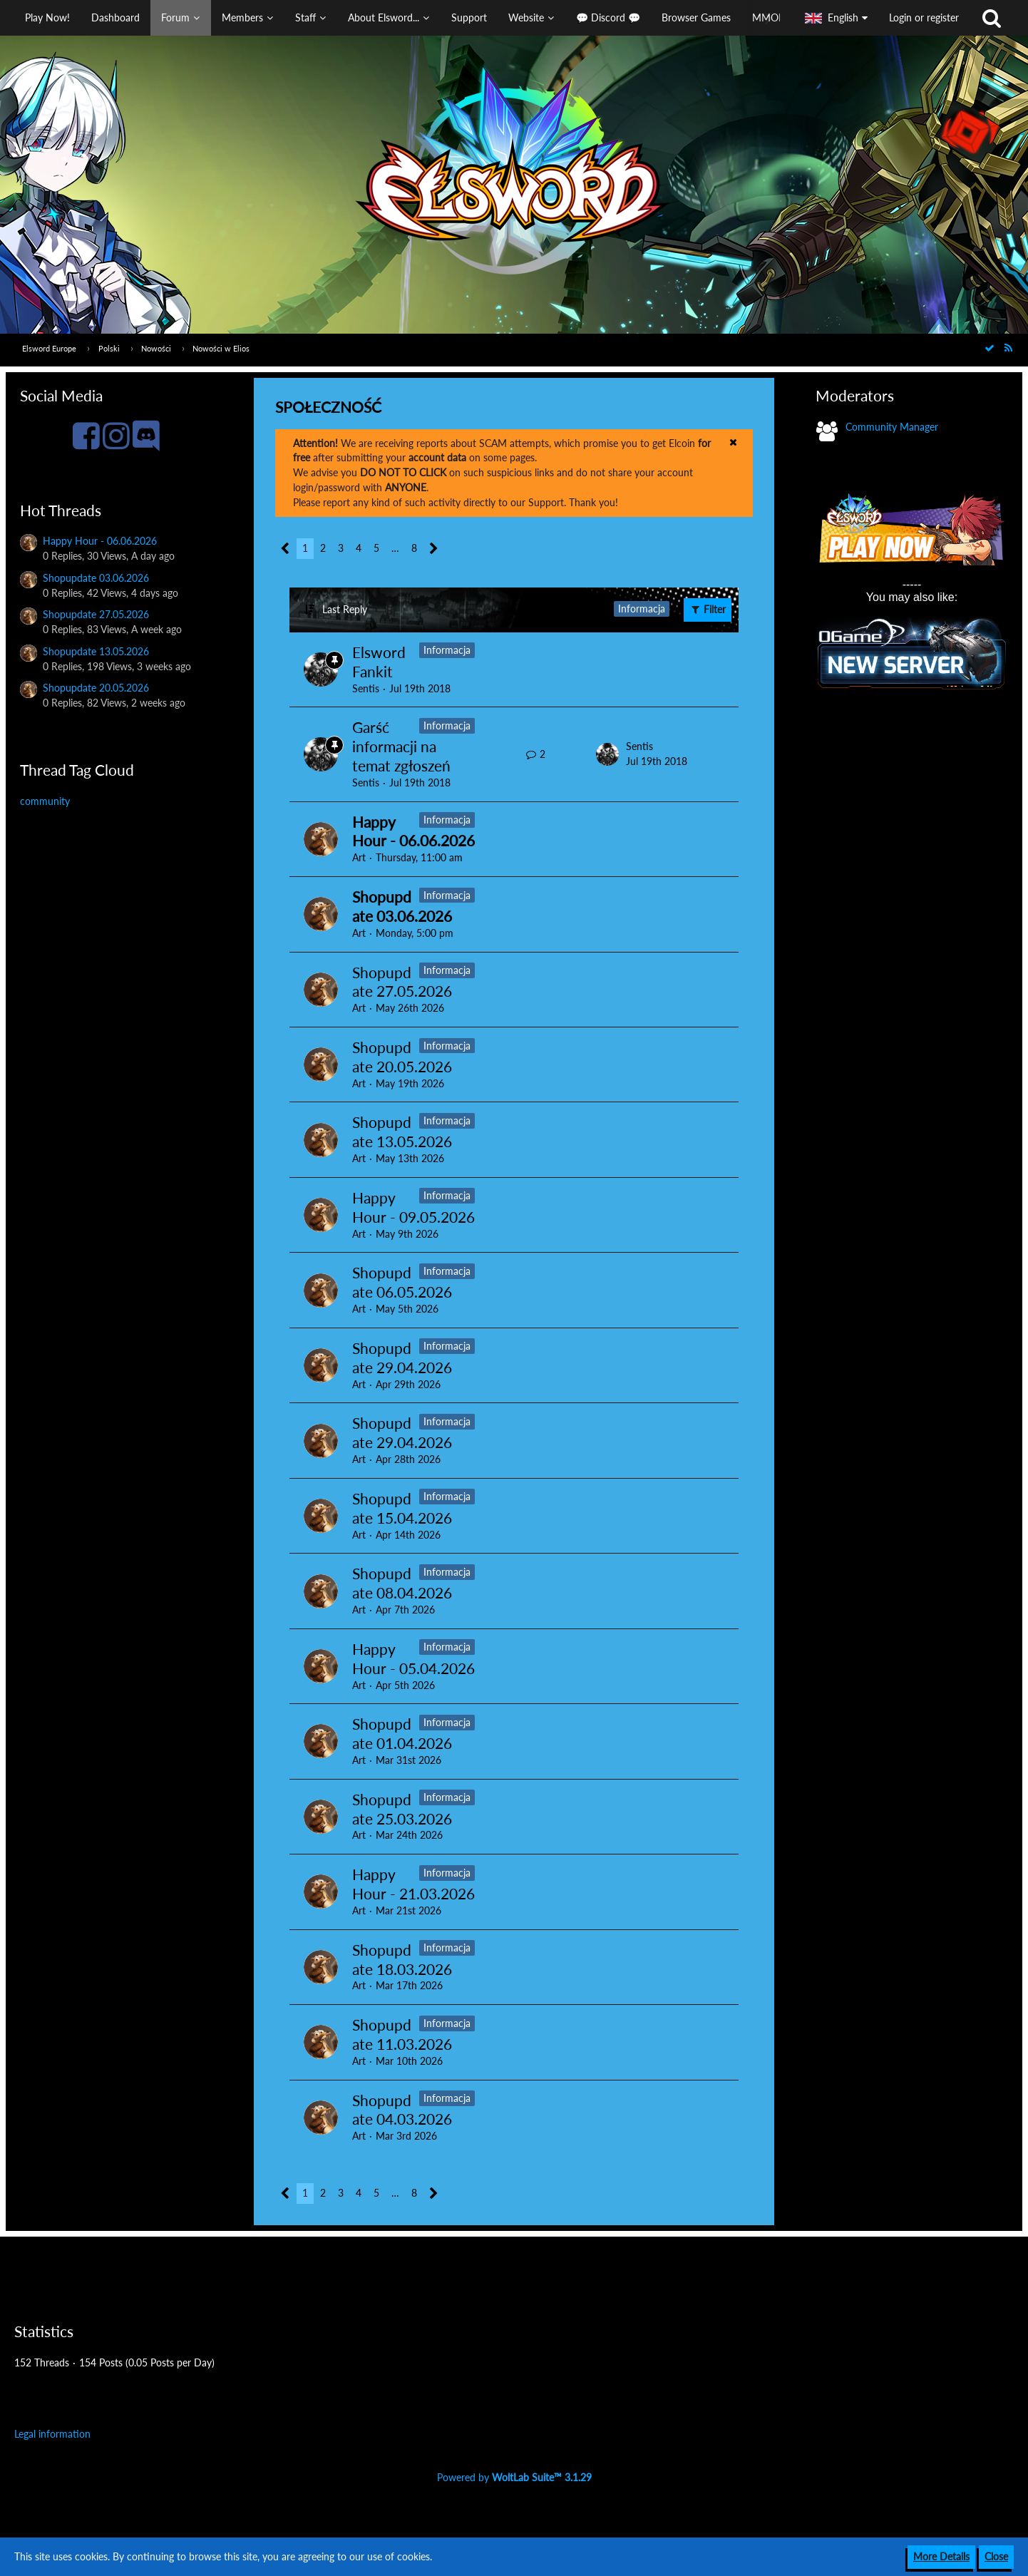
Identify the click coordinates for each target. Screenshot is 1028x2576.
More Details (941, 2556)
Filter (707, 609)
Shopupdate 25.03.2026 (402, 1808)
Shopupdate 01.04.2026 (402, 1733)
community (45, 801)
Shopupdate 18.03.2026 (402, 1959)
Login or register (924, 17)
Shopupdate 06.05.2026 (402, 1281)
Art (359, 857)
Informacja (447, 650)
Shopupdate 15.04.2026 (402, 1507)
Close (996, 2556)
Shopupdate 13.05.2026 (96, 651)
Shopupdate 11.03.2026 (402, 2034)
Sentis (365, 688)
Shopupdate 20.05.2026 (96, 688)
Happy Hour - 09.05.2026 (413, 1207)
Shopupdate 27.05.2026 (96, 614)
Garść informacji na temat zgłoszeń (401, 746)
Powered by (514, 2477)
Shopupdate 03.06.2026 (96, 578)
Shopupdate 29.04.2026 (402, 1357)
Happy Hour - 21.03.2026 (413, 1883)
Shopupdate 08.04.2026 (402, 1582)
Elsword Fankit (379, 661)
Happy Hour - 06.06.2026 (100, 541)
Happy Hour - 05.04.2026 (413, 1658)
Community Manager (891, 427)
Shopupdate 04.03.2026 (402, 2109)
